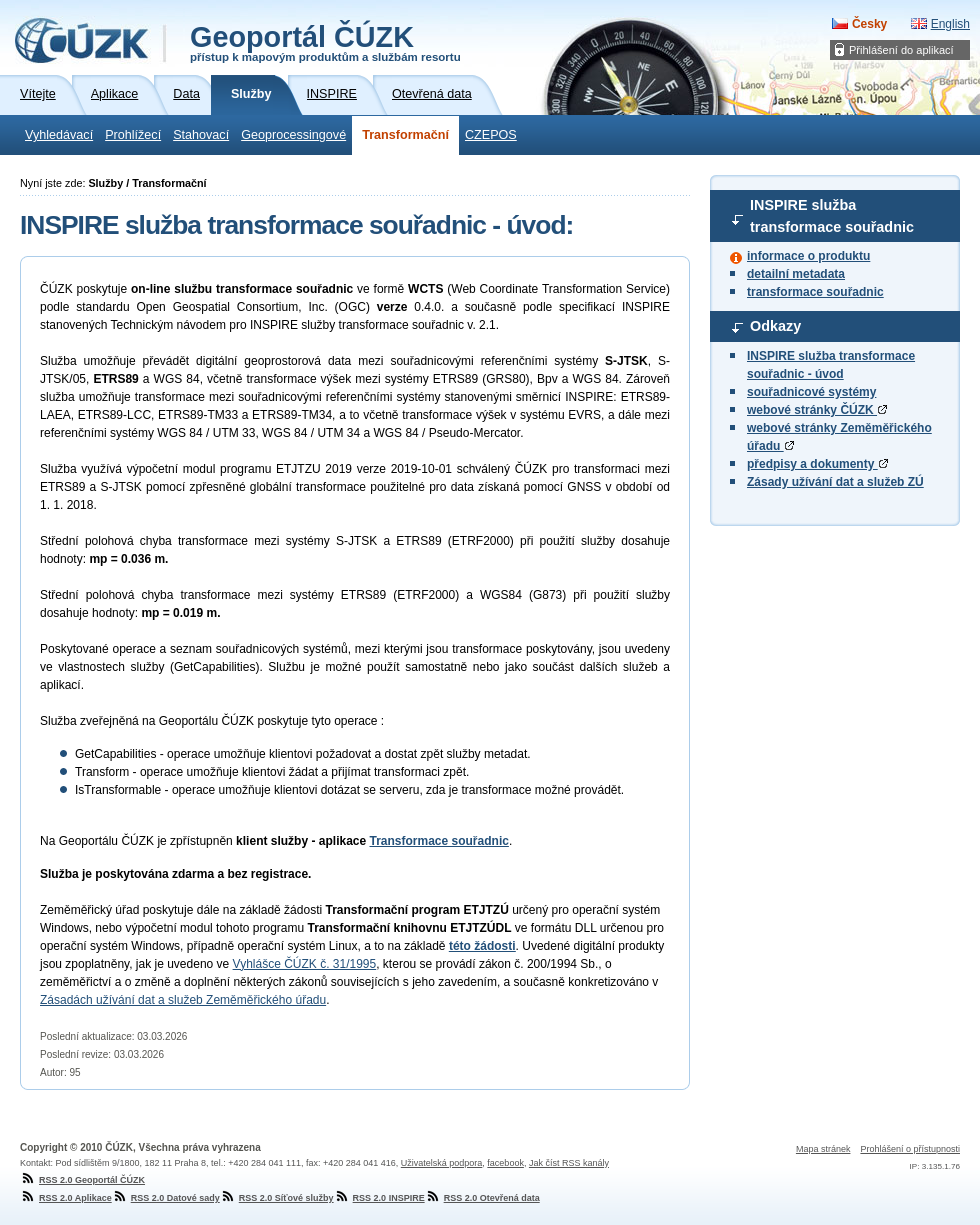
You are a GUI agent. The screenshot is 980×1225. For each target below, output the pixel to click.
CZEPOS (491, 135)
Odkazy (775, 326)
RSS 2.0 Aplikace (66, 1198)
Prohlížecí (133, 135)
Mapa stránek (823, 1149)
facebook (505, 1163)
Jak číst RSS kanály (569, 1163)
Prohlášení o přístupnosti (910, 1149)
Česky (869, 24)
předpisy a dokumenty (817, 464)
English (950, 24)
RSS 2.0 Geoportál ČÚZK (82, 1180)
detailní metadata (796, 274)
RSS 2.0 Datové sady (166, 1198)
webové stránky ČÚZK (817, 410)
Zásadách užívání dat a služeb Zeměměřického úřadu (183, 1000)
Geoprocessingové (293, 135)
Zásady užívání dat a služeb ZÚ (835, 482)
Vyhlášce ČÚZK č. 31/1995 (305, 964)
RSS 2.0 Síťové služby (277, 1198)
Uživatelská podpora (442, 1163)
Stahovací (201, 135)
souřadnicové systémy (811, 392)
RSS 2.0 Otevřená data (482, 1198)
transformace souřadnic (815, 292)
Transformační (405, 135)
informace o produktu (808, 256)
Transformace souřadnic (439, 841)
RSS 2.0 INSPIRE (379, 1198)
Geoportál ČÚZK (325, 42)
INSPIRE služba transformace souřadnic (832, 216)
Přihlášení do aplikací (901, 50)
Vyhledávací (59, 135)
